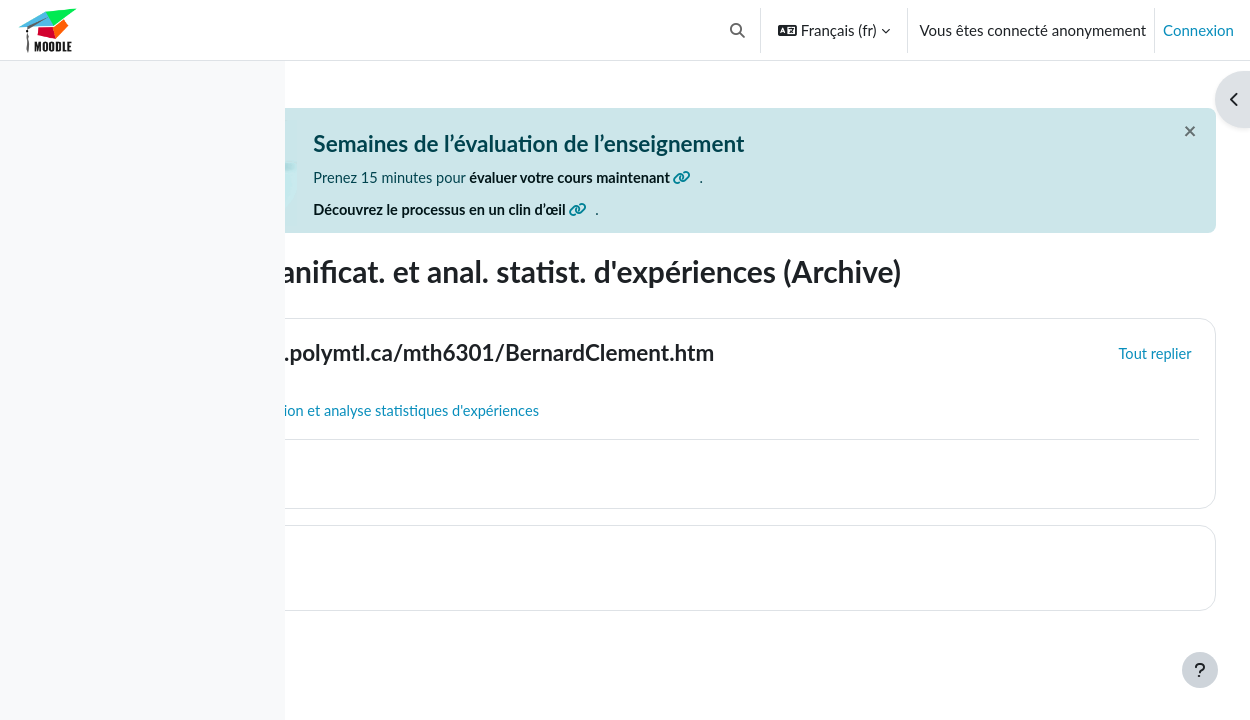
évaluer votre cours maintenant (823, 178)
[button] (737, 30)
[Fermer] (1152, 131)
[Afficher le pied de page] (1200, 670)
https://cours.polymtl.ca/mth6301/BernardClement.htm (671, 354)
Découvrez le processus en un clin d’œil (690, 211)
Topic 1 (429, 561)
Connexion (1198, 30)
